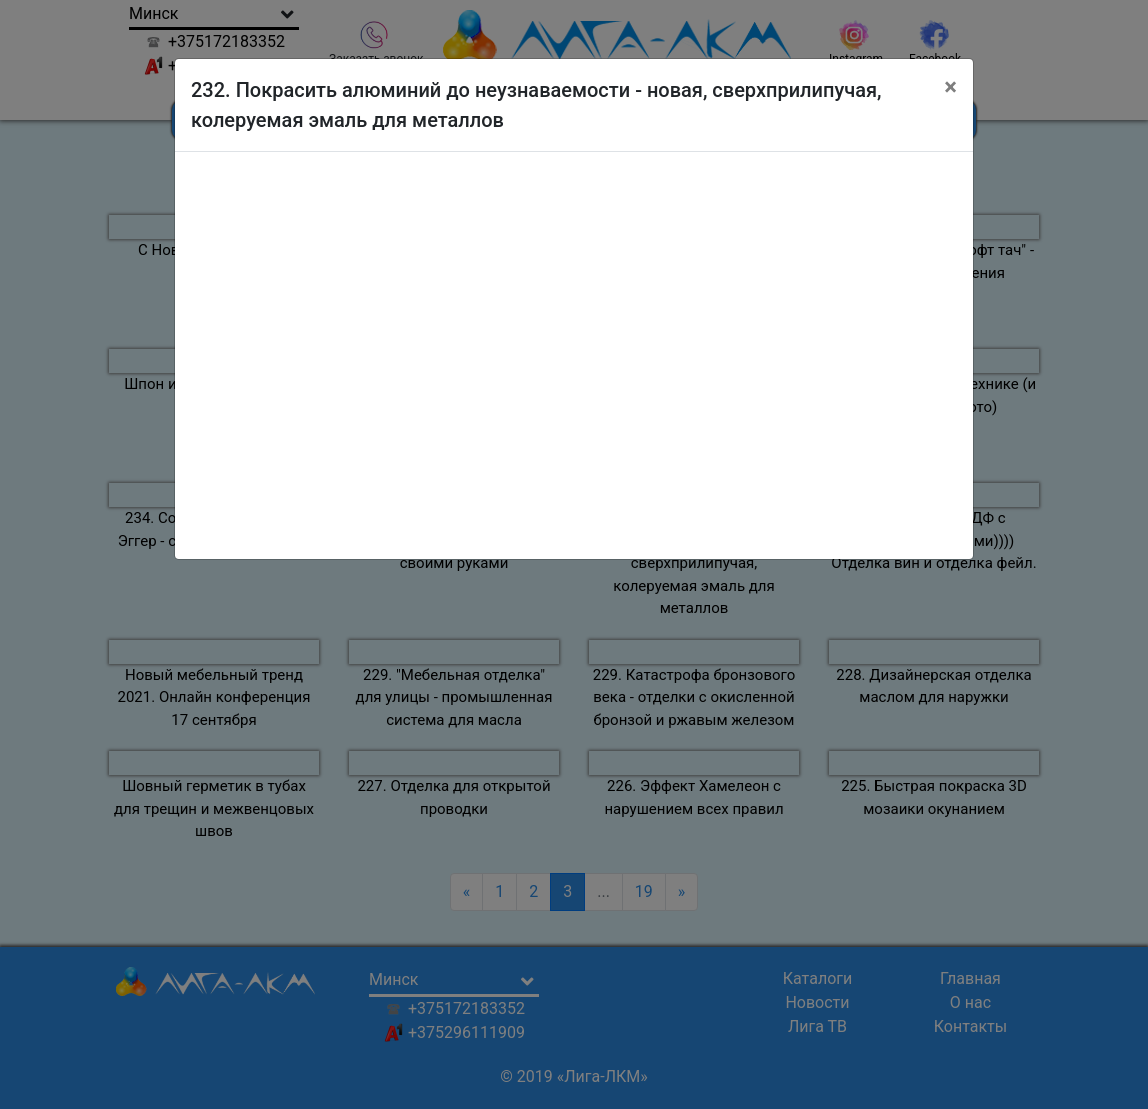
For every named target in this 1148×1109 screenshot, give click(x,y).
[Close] (950, 87)
